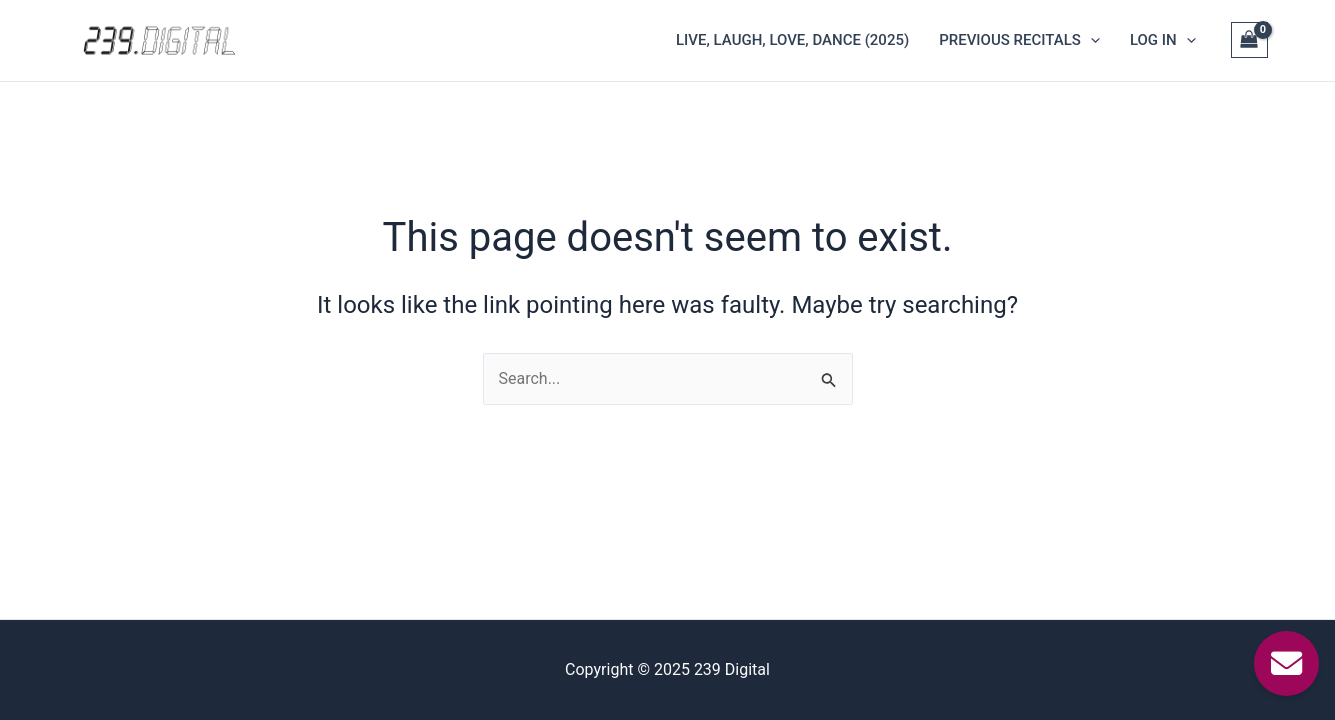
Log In (1163, 40)
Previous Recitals (1019, 40)
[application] (1090, 40)
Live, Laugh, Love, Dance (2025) (792, 40)
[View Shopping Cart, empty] (1249, 40)
